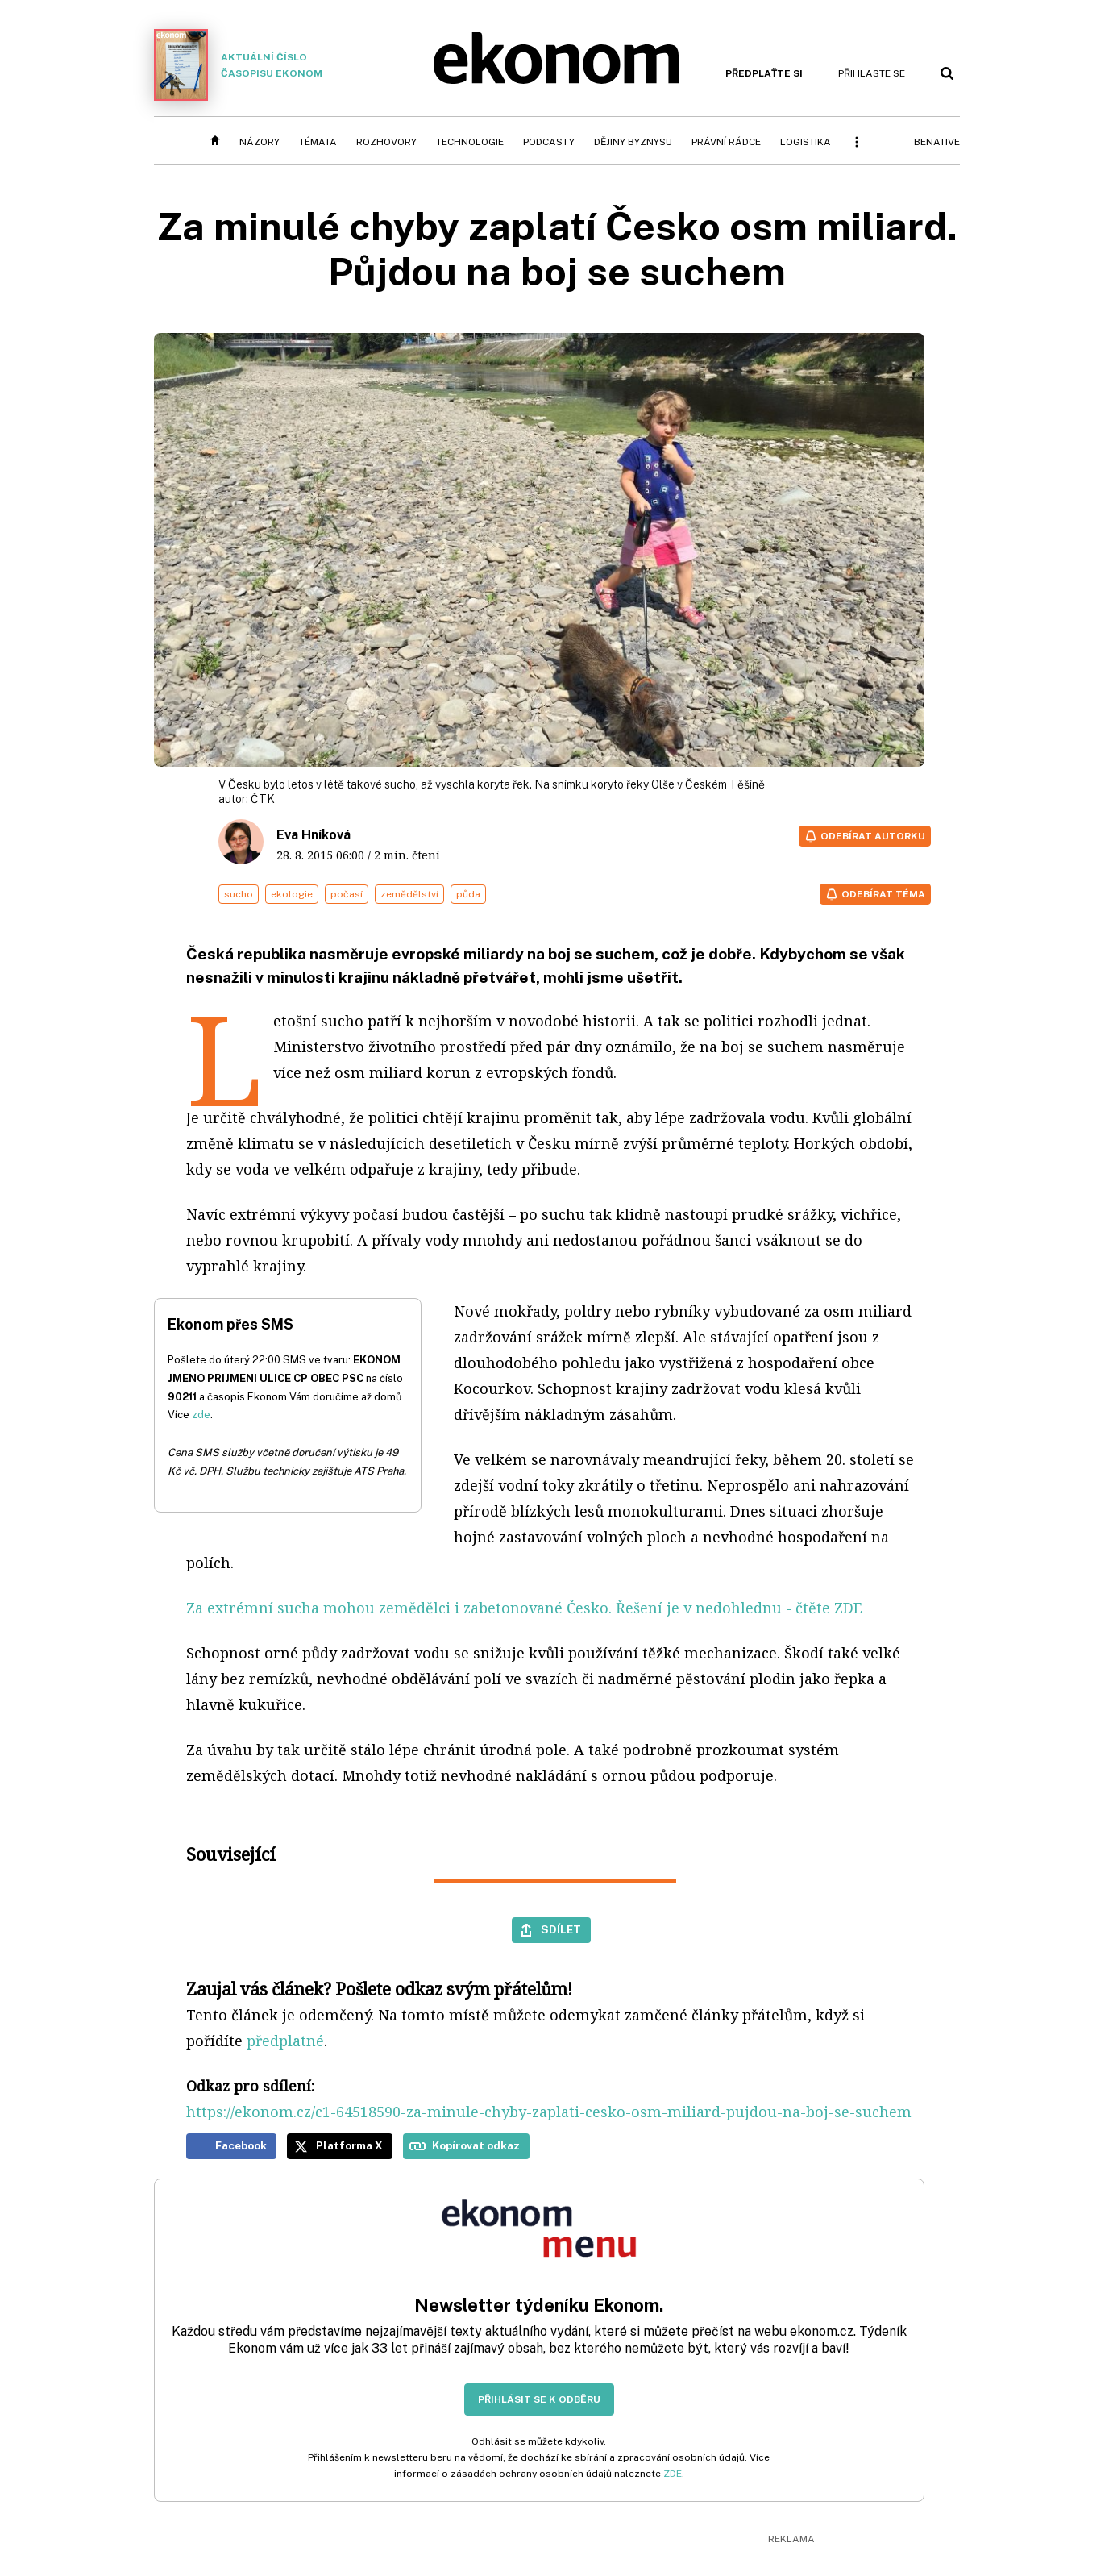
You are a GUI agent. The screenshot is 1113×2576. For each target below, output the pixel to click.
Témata (318, 142)
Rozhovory (386, 142)
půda (468, 894)
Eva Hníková (313, 835)
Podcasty (549, 142)
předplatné (285, 2040)
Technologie (470, 142)
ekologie (292, 894)
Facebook (241, 2145)
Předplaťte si (764, 73)
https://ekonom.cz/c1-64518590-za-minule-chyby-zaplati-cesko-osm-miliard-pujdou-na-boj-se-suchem (549, 2111)
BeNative (937, 142)
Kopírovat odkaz (476, 2145)
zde (201, 1415)
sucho (238, 894)
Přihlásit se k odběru (539, 2399)
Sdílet (561, 1929)
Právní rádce (726, 142)
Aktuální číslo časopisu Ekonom (238, 65)
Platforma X (349, 2145)
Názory (259, 142)
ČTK (263, 799)
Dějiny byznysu (633, 142)
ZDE (672, 2473)
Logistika (805, 142)
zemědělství (409, 894)
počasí (346, 894)
